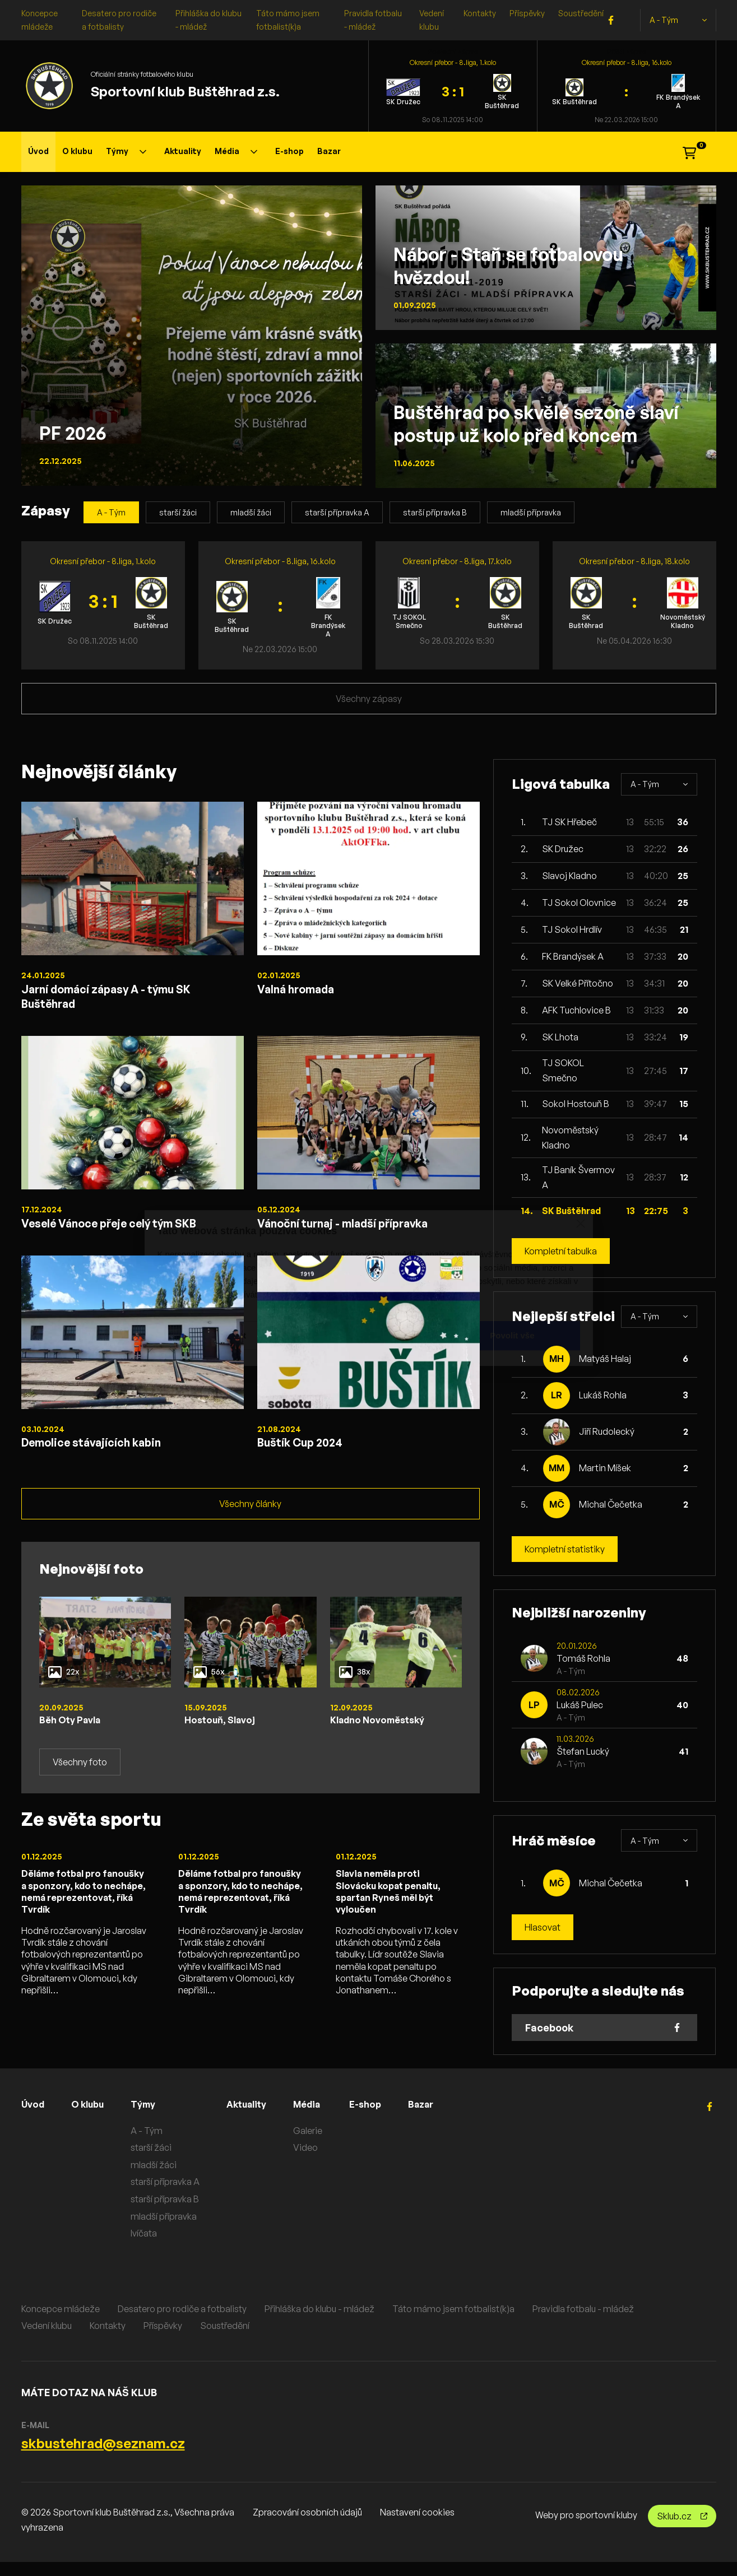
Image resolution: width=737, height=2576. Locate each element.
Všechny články (250, 1524)
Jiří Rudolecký (606, 1431)
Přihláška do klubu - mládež (319, 2322)
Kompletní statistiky (565, 1549)
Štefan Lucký (583, 1751)
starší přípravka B (435, 512)
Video (319, 2160)
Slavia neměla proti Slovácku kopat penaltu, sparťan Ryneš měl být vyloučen (395, 1916)
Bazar (329, 151)
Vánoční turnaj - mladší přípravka (361, 1233)
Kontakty (479, 13)
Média (236, 151)
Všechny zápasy (369, 698)
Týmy (126, 151)
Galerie (321, 2144)
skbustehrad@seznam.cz (103, 2456)
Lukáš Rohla (603, 1395)
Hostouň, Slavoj (223, 1741)
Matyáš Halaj (605, 1358)
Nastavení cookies (417, 2525)
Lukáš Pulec (580, 1704)
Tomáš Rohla (583, 1658)
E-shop (289, 151)
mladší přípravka (530, 512)
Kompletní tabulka (561, 1251)
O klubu (77, 151)
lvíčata (151, 2246)
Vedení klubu (46, 2339)
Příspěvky (527, 13)
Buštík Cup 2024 (310, 1458)
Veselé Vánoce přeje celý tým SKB (129, 1233)
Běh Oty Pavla (73, 1741)
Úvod (38, 151)
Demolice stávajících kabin (106, 1458)
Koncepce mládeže (60, 2322)
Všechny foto (80, 1783)
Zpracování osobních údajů (307, 2525)
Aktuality (182, 151)
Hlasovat (542, 1927)
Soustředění (581, 13)
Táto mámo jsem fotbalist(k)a (453, 2322)
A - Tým (678, 20)
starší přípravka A (337, 512)
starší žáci (178, 512)
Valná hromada (304, 990)
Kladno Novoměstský (382, 1741)
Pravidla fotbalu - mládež (583, 2322)
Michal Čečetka (610, 1504)
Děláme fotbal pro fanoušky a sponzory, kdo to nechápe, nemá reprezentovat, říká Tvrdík (84, 1923)
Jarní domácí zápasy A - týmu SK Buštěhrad (125, 999)
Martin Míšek (605, 1467)
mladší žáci (250, 512)
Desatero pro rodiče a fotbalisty (182, 2322)
